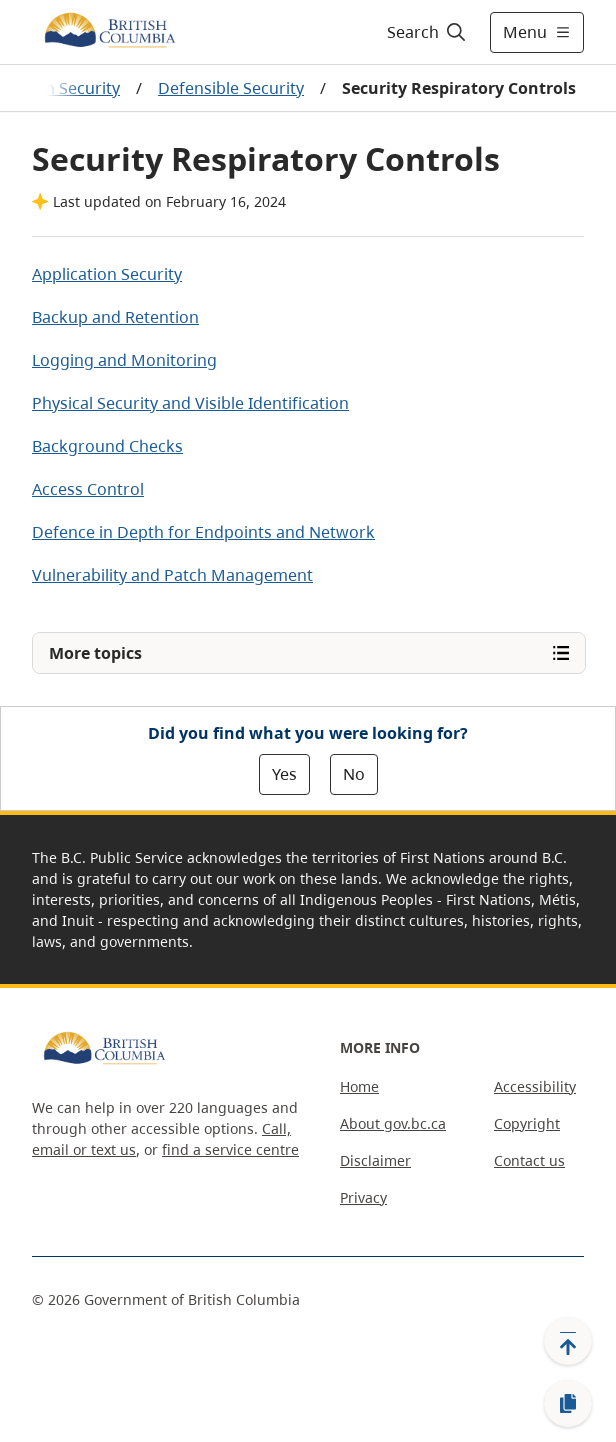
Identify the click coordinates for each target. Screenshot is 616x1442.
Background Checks (107, 446)
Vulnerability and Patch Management (172, 575)
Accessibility (535, 1086)
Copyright (527, 1123)
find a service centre (230, 1149)
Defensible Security (231, 88)
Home (359, 1086)
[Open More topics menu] (309, 653)
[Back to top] (568, 1341)
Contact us (529, 1160)
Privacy (363, 1197)
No (354, 774)
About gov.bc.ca (393, 1123)
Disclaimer (375, 1160)
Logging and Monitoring (124, 360)
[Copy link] (568, 1404)
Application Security (107, 274)
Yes (284, 774)
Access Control (88, 489)
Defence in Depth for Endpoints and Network (203, 532)
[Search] (423, 32)
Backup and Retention (115, 317)
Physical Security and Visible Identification (190, 403)
